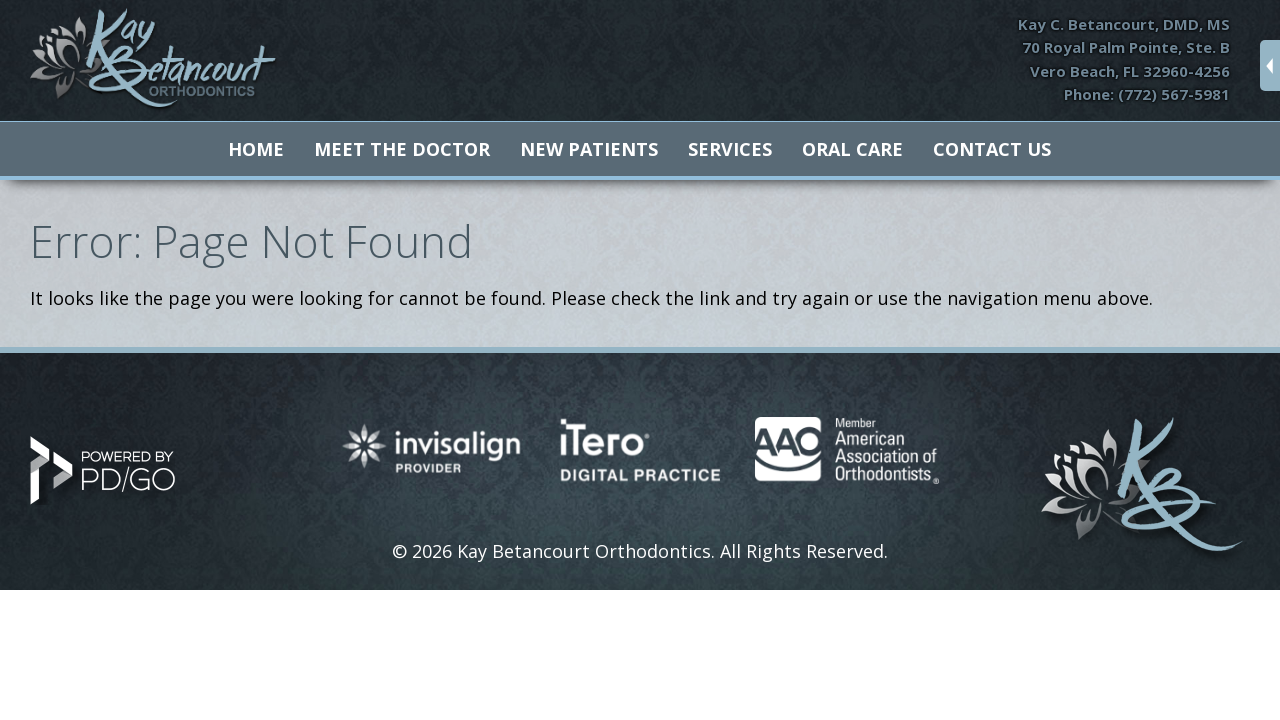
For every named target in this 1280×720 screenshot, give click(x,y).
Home (256, 149)
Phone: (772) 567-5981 (1147, 94)
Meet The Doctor (402, 149)
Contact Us (992, 149)
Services (730, 149)
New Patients (589, 149)
